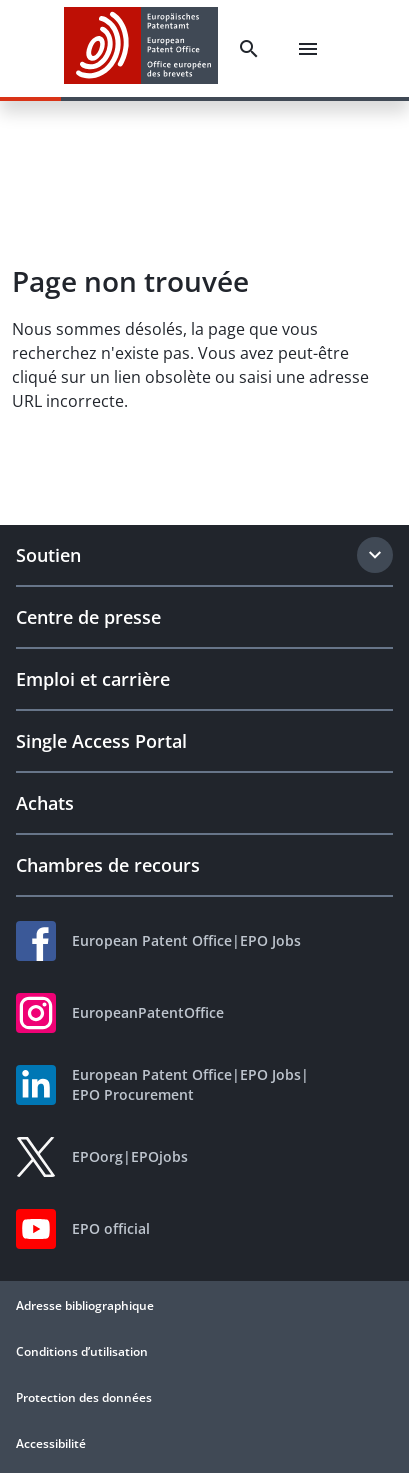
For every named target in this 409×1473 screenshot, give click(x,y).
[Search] (249, 49)
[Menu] (308, 49)
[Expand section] (375, 555)
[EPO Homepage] (141, 48)
